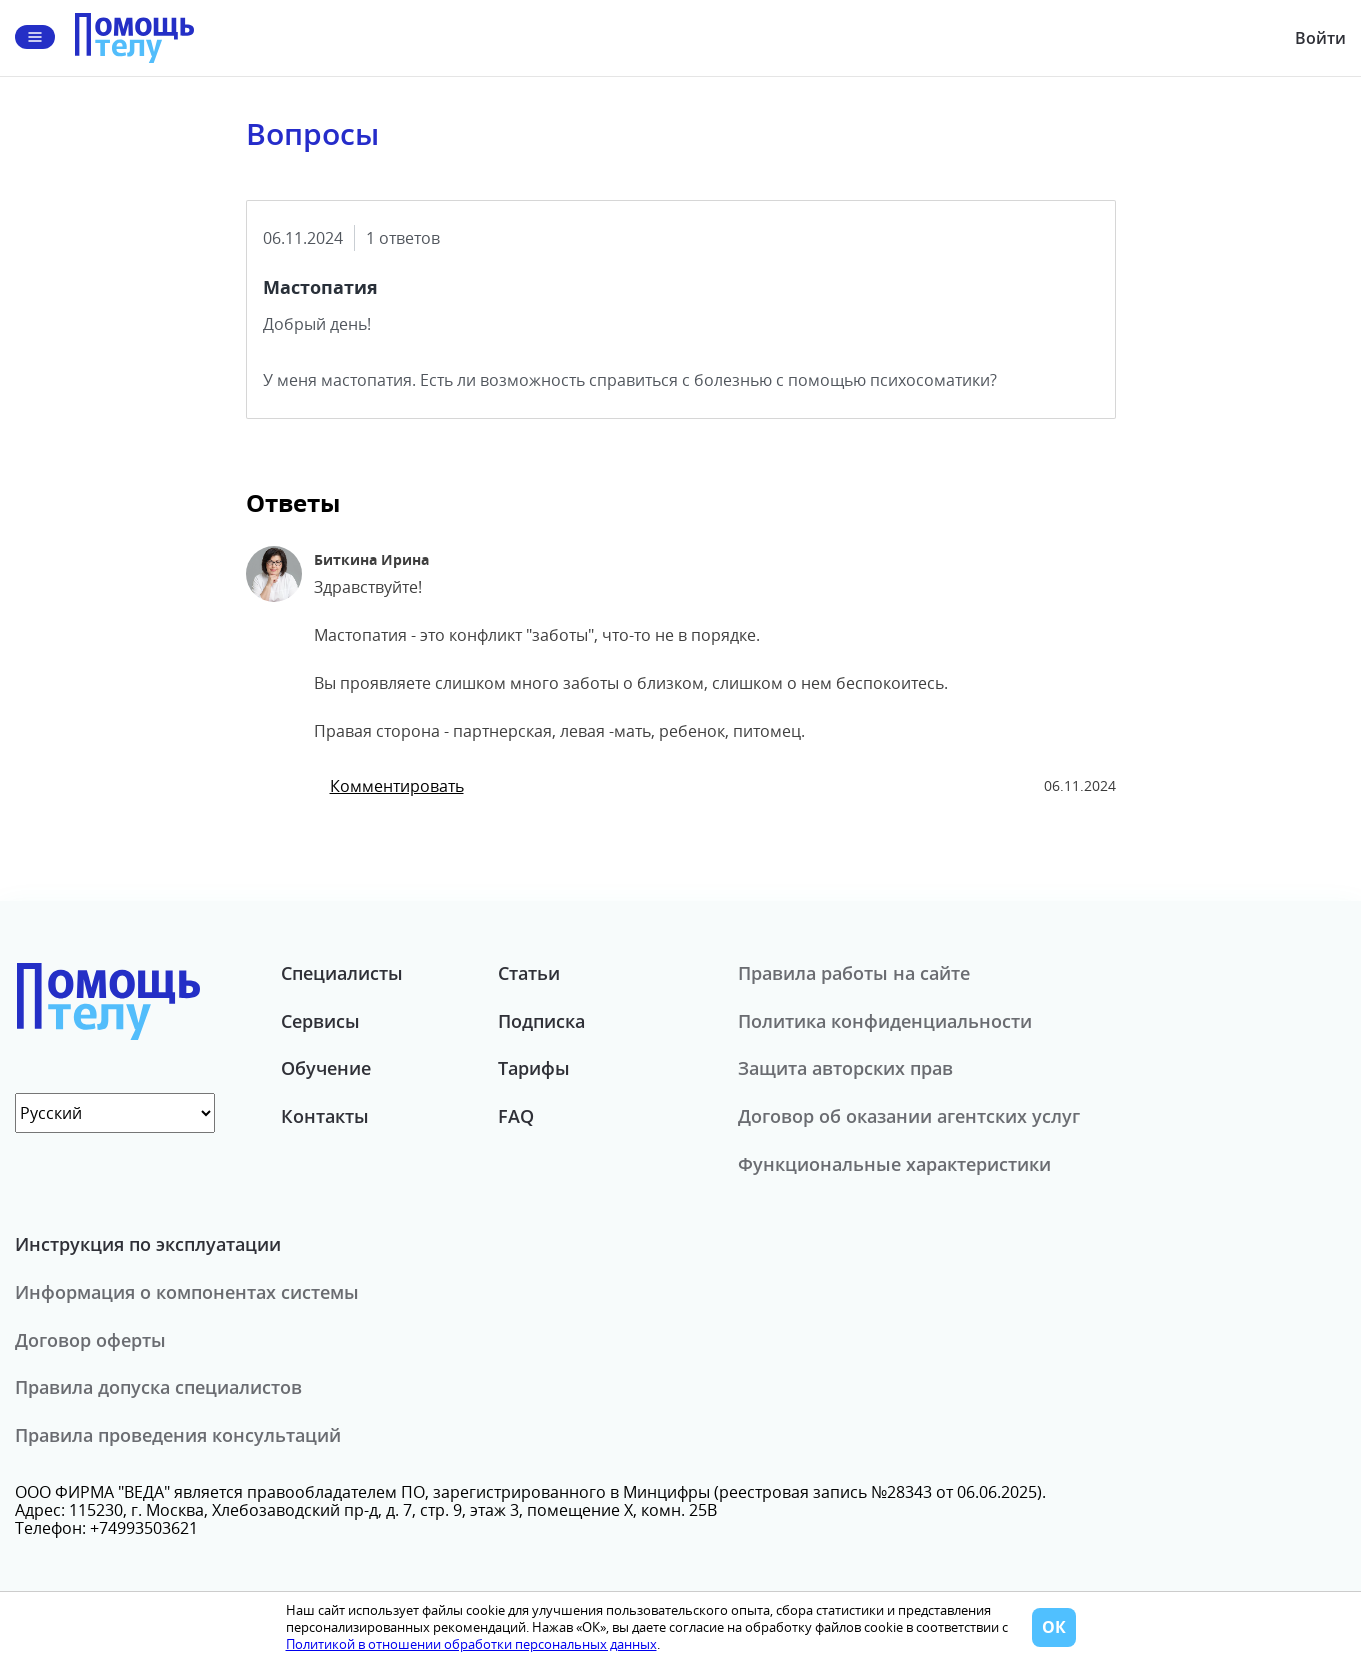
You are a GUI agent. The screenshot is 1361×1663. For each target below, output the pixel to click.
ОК (1054, 1627)
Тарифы (534, 1068)
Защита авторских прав (845, 1068)
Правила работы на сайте (854, 973)
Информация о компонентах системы (187, 1292)
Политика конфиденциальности (885, 1021)
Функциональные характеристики (894, 1164)
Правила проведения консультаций (178, 1435)
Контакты (325, 1116)
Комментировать (397, 786)
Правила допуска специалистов (158, 1387)
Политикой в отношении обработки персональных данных (471, 1644)
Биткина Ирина (371, 559)
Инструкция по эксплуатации (148, 1244)
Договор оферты (90, 1340)
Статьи (529, 973)
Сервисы (320, 1021)
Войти (1320, 38)
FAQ (516, 1116)
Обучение (326, 1068)
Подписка (541, 1021)
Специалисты (342, 973)
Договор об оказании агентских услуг (909, 1116)
